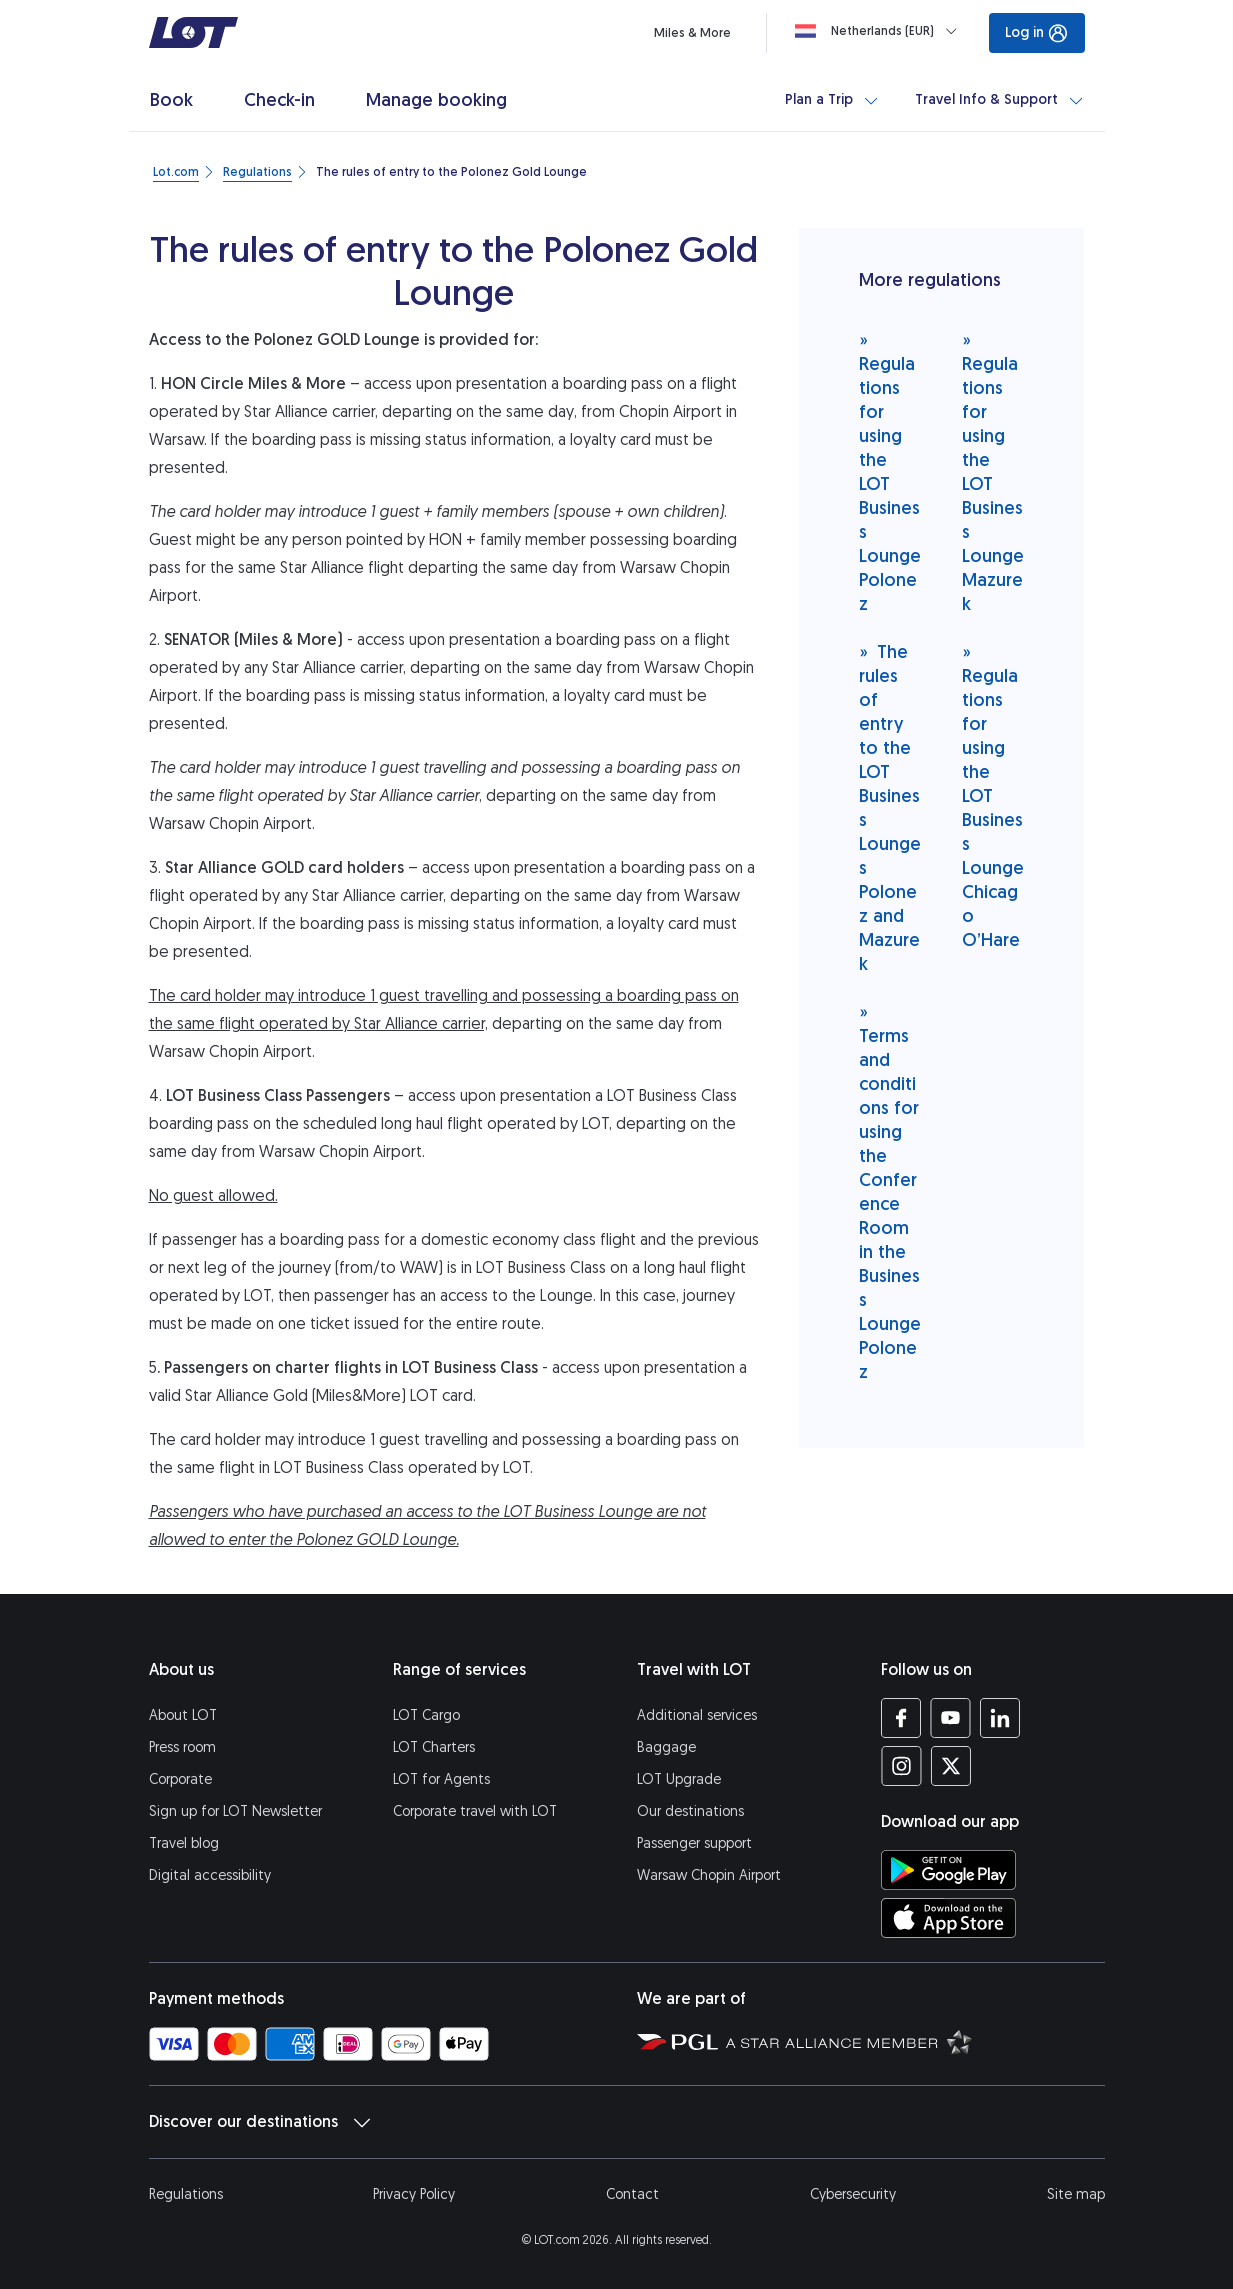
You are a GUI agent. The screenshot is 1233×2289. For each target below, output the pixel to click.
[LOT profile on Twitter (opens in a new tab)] (950, 1766)
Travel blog (184, 1843)
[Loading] (880, 31)
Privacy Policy (414, 2194)
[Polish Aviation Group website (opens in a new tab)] (677, 2041)
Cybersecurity (853, 2194)
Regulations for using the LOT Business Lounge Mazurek (993, 471)
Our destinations (690, 1811)
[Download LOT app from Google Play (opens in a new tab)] (948, 1870)
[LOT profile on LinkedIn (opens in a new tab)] (999, 1718)
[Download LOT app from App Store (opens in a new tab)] (948, 1918)
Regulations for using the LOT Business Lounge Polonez (890, 471)
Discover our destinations (259, 2122)
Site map (1076, 2194)
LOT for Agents (441, 1779)
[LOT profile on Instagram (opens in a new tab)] (901, 1766)
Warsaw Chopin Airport (709, 1875)
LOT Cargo (426, 1715)
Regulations (186, 2194)
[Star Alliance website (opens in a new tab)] (849, 2041)
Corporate (180, 1779)
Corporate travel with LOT (475, 1811)
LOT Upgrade (679, 1779)
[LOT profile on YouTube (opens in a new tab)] (950, 1718)
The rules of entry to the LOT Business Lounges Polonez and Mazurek (890, 807)
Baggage (666, 1747)
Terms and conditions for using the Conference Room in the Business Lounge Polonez (890, 1191)
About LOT (183, 1715)
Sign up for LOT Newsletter (235, 1811)
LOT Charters (434, 1747)
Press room (182, 1747)
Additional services (697, 1715)
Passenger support (694, 1843)
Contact (632, 2194)
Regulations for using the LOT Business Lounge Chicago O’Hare (993, 795)
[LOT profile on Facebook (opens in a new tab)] (901, 1718)
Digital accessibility (210, 1875)
